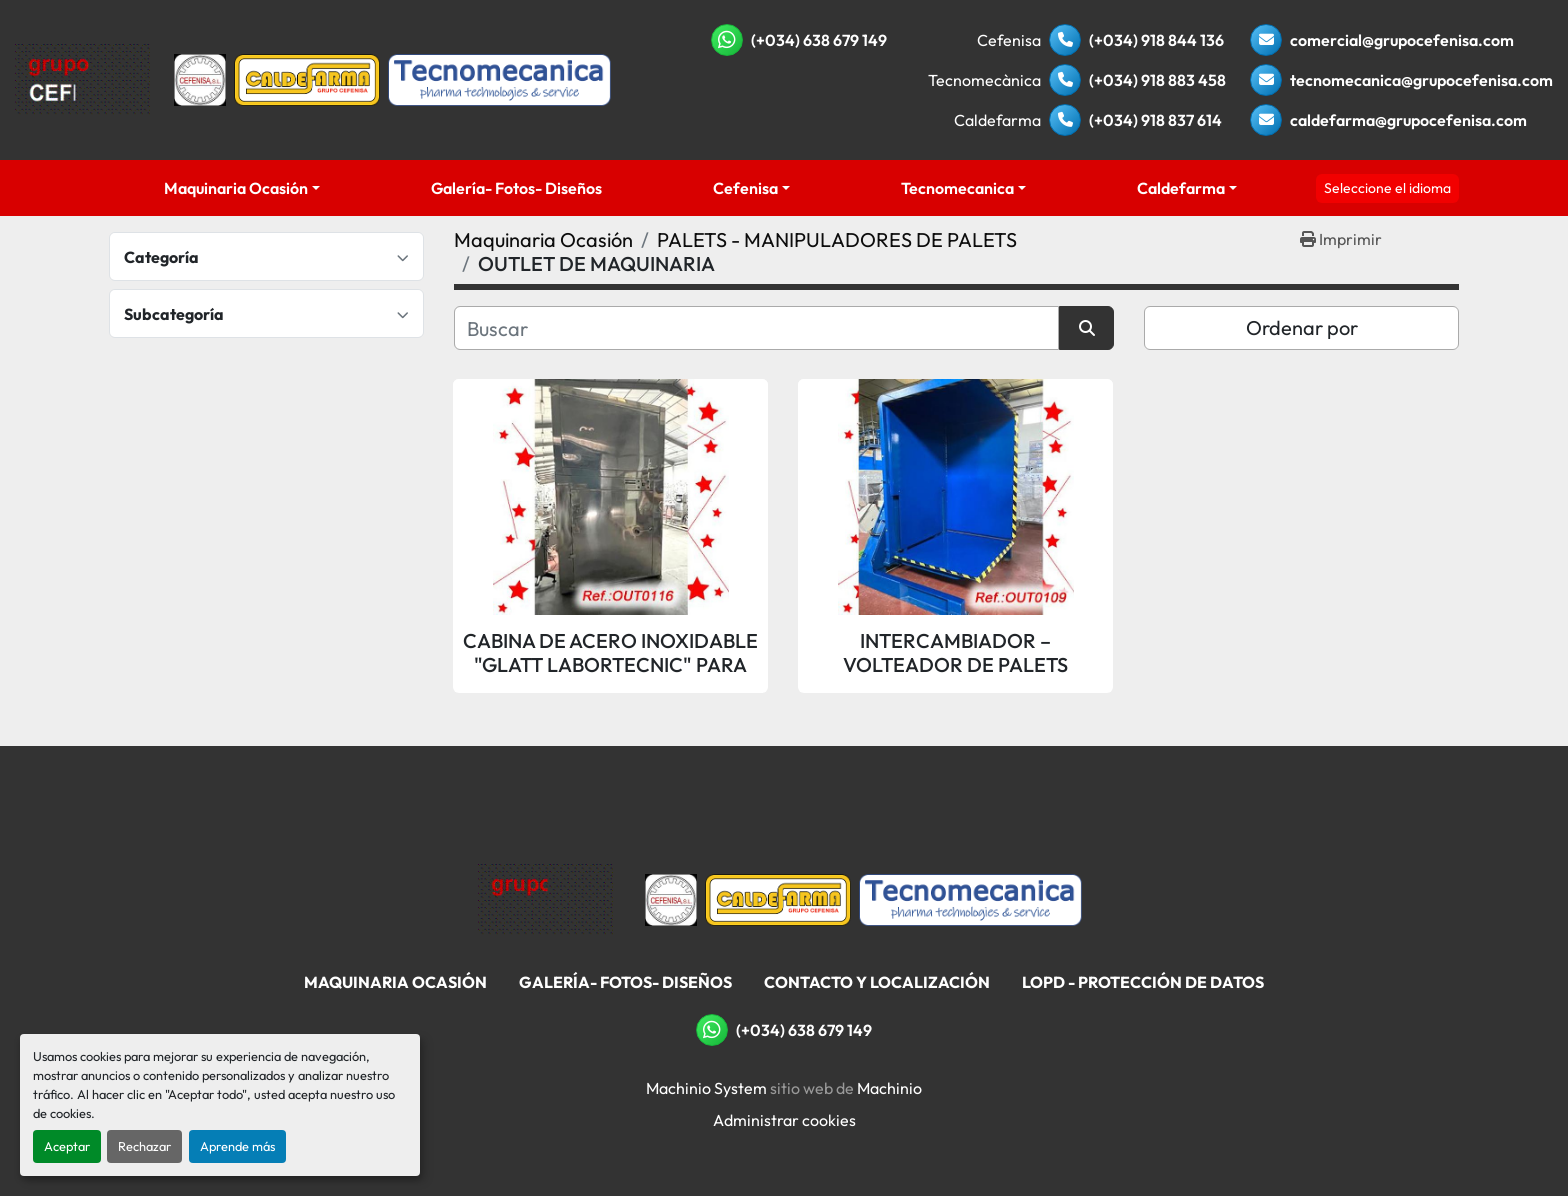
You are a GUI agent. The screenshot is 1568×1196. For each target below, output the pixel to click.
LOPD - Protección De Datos (1143, 982)
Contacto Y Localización (877, 982)
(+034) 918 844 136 (1156, 40)
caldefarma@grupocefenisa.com (1408, 120)
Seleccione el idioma (1387, 188)
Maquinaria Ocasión (236, 188)
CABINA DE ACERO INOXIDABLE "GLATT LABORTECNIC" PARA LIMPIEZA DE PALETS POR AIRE (610, 653)
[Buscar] (756, 328)
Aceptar (67, 1146)
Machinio (889, 1088)
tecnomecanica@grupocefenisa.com (1421, 80)
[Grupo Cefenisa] (545, 898)
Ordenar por (1302, 327)
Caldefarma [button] (1181, 188)
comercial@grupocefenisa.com (1402, 40)
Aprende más (237, 1146)
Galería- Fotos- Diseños (516, 188)
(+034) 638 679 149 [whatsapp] (819, 40)
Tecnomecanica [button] (957, 188)
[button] (242, 188)
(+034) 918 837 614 (1155, 120)
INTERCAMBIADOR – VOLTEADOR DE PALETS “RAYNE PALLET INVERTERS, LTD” (955, 653)
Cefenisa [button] (745, 188)
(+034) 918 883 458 (1157, 80)
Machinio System (706, 1088)
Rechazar (144, 1146)
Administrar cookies (784, 1120)
